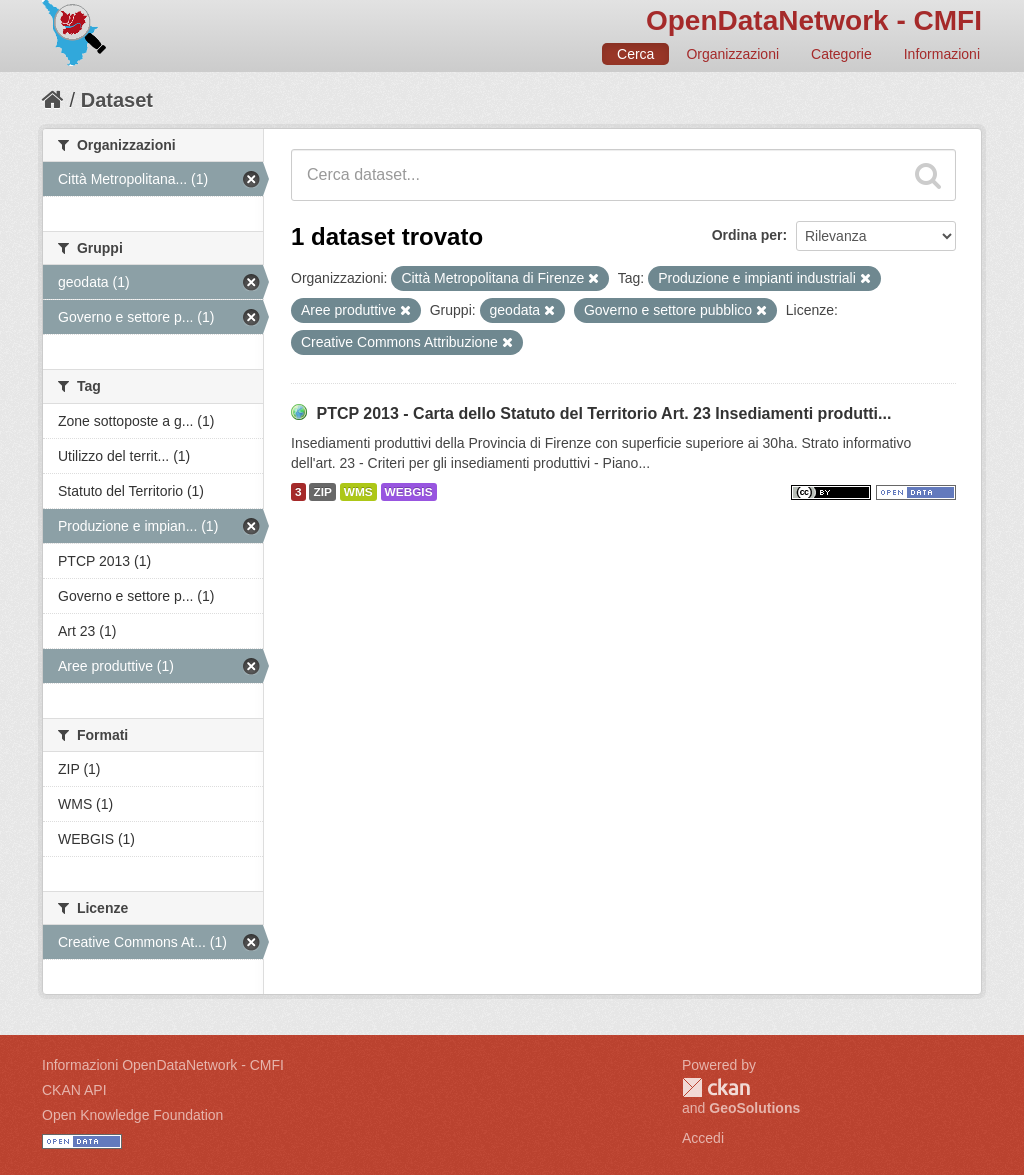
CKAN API (74, 1090)
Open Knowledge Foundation (132, 1115)
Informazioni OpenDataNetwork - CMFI (163, 1065)
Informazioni (942, 54)
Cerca (635, 54)
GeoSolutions (754, 1108)
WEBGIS (409, 492)
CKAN (716, 1087)
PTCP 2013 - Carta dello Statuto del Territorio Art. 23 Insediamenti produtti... (603, 413)
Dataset (117, 100)
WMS (358, 492)
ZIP (322, 492)
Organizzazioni (732, 54)
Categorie (841, 54)
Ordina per (747, 235)
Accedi (703, 1138)
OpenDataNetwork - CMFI (814, 20)
